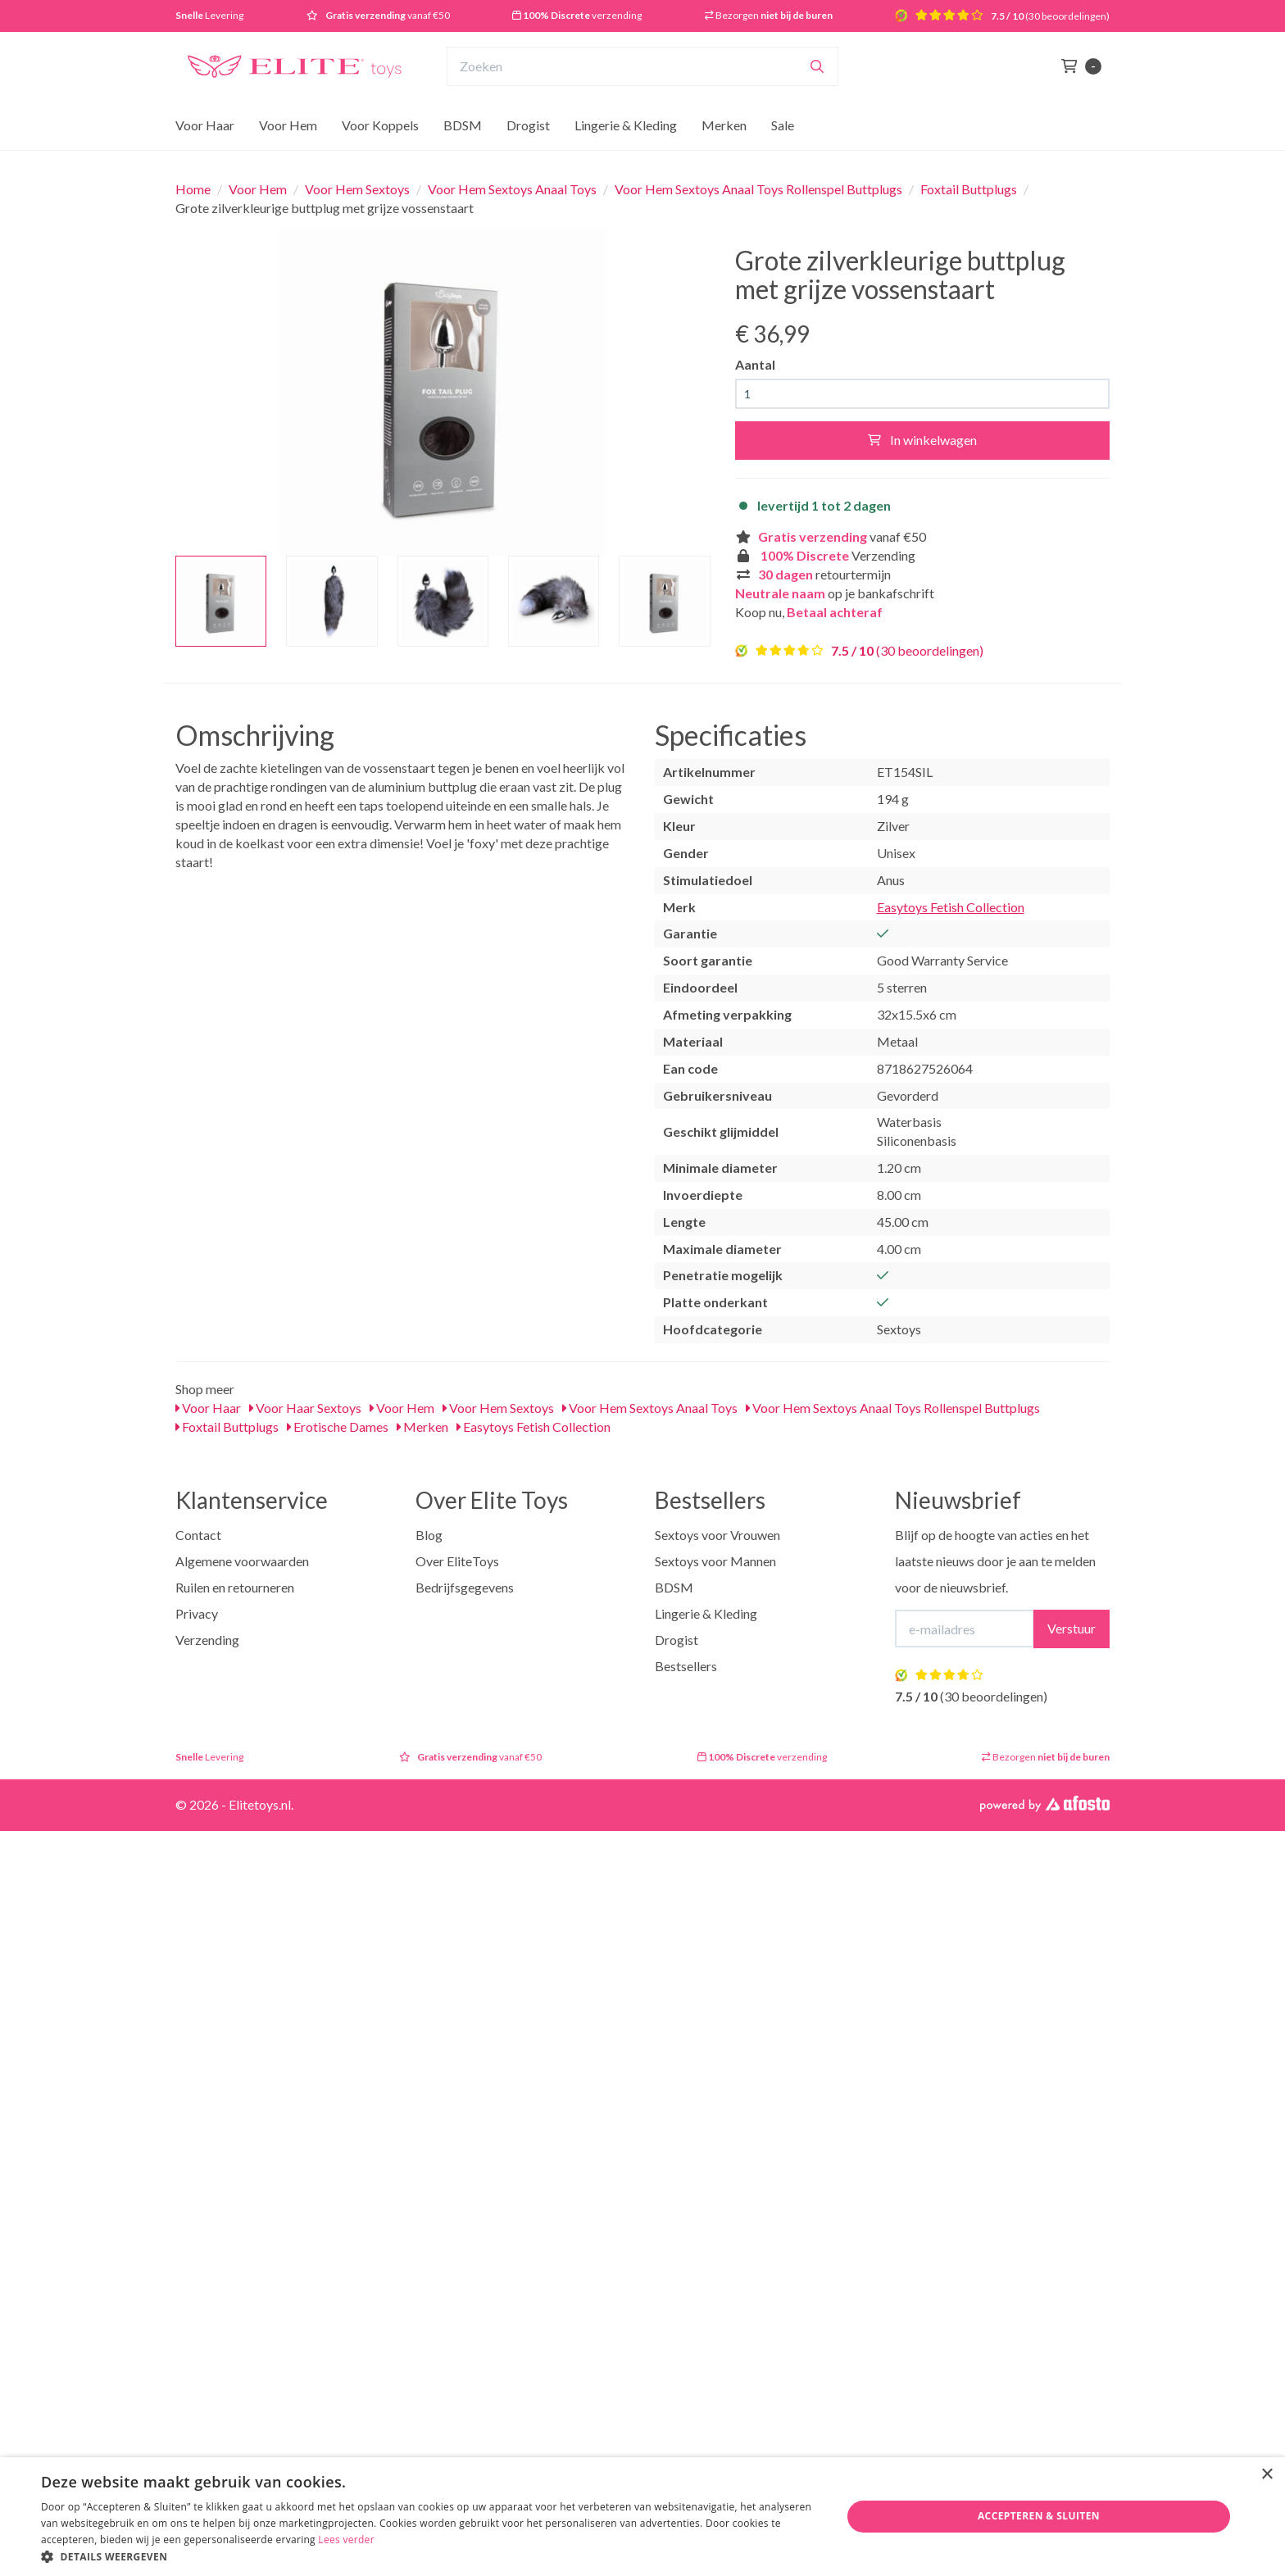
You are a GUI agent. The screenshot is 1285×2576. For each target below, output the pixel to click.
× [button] (1266, 2475)
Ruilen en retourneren (234, 1587)
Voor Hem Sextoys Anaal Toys (512, 189)
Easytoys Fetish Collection (950, 907)
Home (193, 189)
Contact (198, 1534)
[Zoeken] (817, 66)
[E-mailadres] (965, 1628)
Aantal (755, 364)
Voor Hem (288, 125)
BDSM (462, 125)
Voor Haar (204, 125)
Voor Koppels (380, 125)
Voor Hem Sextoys (357, 189)
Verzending (207, 1639)
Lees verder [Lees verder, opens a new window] (346, 2539)
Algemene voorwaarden (242, 1561)
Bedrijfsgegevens (464, 1587)
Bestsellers (686, 1666)
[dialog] (642, 2516)
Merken (724, 125)
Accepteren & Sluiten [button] (1039, 2516)
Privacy (196, 1613)
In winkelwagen (922, 440)
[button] (429, 2556)
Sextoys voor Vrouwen (717, 1534)
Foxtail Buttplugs (968, 189)
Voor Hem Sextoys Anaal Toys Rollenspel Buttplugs (758, 189)
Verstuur (1071, 1628)
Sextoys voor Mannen (715, 1561)
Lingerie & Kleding (625, 125)
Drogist (528, 125)
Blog (429, 1534)
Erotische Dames (337, 1426)
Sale (782, 125)
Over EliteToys (457, 1561)
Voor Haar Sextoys (305, 1407)
